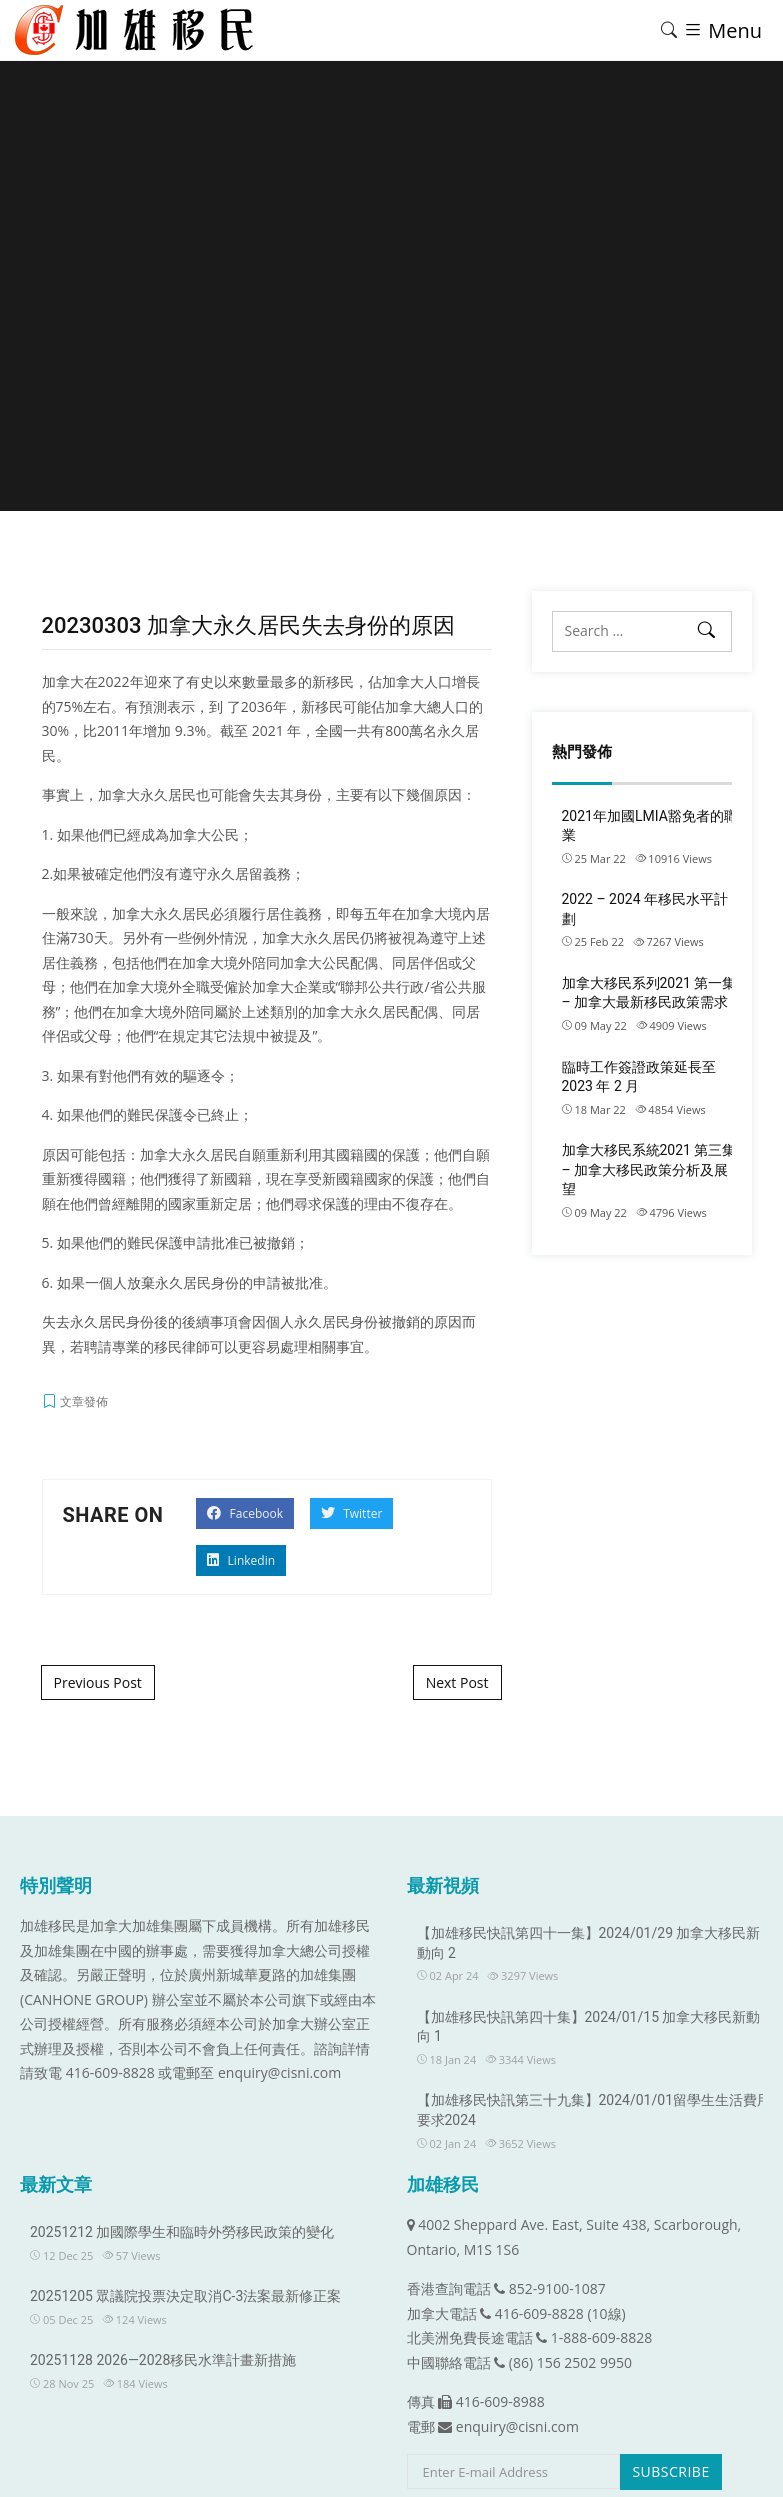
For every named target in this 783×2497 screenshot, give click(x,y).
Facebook (245, 1513)
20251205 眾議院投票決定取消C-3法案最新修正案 (185, 2296)
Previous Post (98, 1682)
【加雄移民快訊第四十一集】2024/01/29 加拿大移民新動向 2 (589, 1943)
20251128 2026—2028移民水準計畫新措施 (163, 2360)
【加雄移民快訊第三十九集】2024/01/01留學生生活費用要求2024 (594, 2110)
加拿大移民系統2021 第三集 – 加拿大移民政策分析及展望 (649, 1169)
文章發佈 (84, 1401)
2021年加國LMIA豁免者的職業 (650, 826)
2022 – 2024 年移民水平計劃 (645, 909)
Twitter (351, 1513)
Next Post (457, 1682)
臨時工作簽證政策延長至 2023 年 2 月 (639, 1077)
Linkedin (241, 1560)
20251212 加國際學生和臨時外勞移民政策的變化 (182, 2232)
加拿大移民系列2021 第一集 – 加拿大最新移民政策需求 (649, 993)
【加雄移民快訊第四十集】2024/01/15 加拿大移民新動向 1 (589, 2027)
